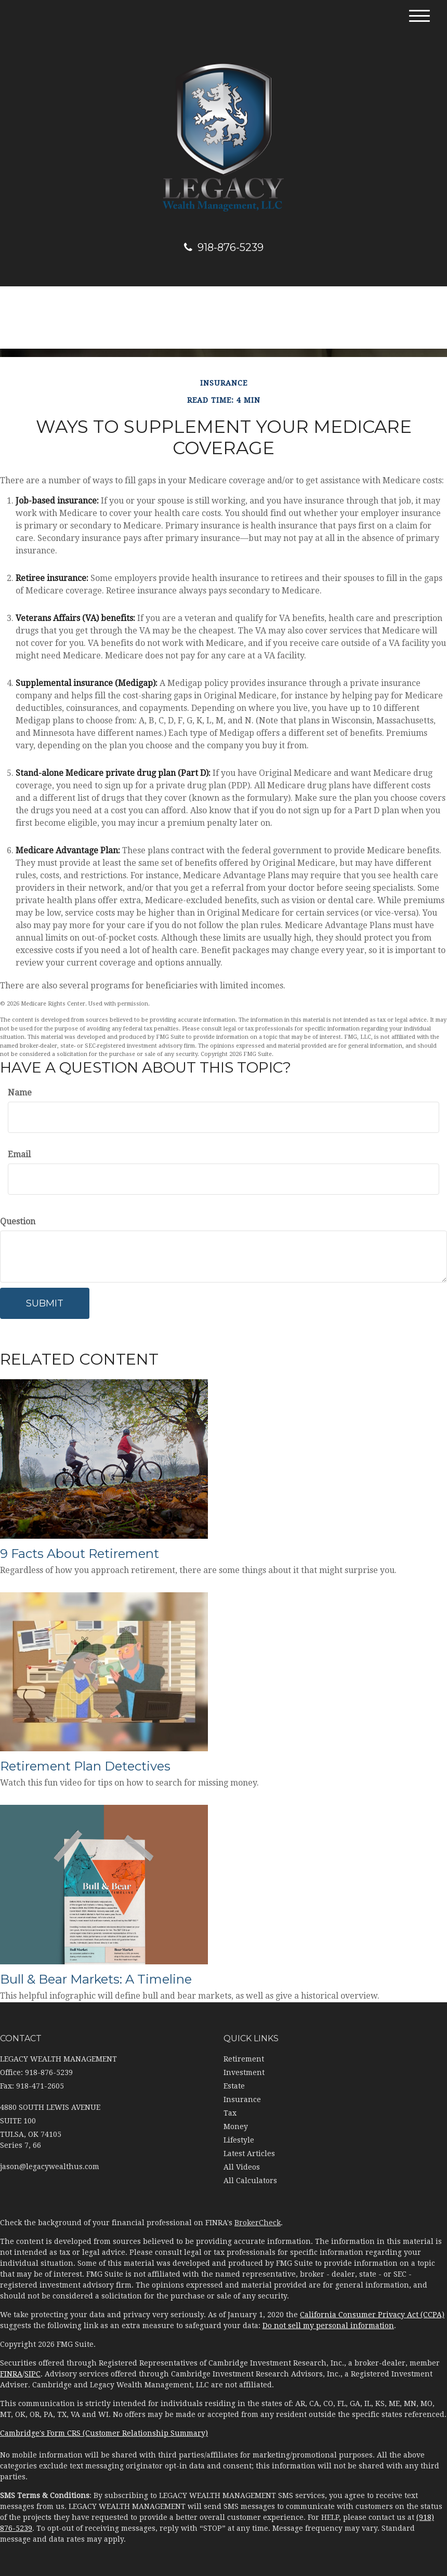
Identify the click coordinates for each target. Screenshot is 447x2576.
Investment (244, 2072)
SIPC (32, 2374)
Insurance (242, 2099)
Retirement (244, 2059)
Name (20, 1093)
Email (19, 1154)
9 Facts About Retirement (79, 1553)
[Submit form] (44, 1303)
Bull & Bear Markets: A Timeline (96, 1979)
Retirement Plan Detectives (85, 1766)
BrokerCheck (257, 2222)
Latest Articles (249, 2153)
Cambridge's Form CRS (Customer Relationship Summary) (104, 2433)
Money (236, 2126)
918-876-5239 (224, 247)
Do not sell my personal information (328, 2325)
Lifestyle (239, 2140)
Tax (230, 2113)
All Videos (242, 2167)
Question (17, 1221)
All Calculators (250, 2180)
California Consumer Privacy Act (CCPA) (372, 2314)
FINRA (11, 2374)
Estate (234, 2086)
